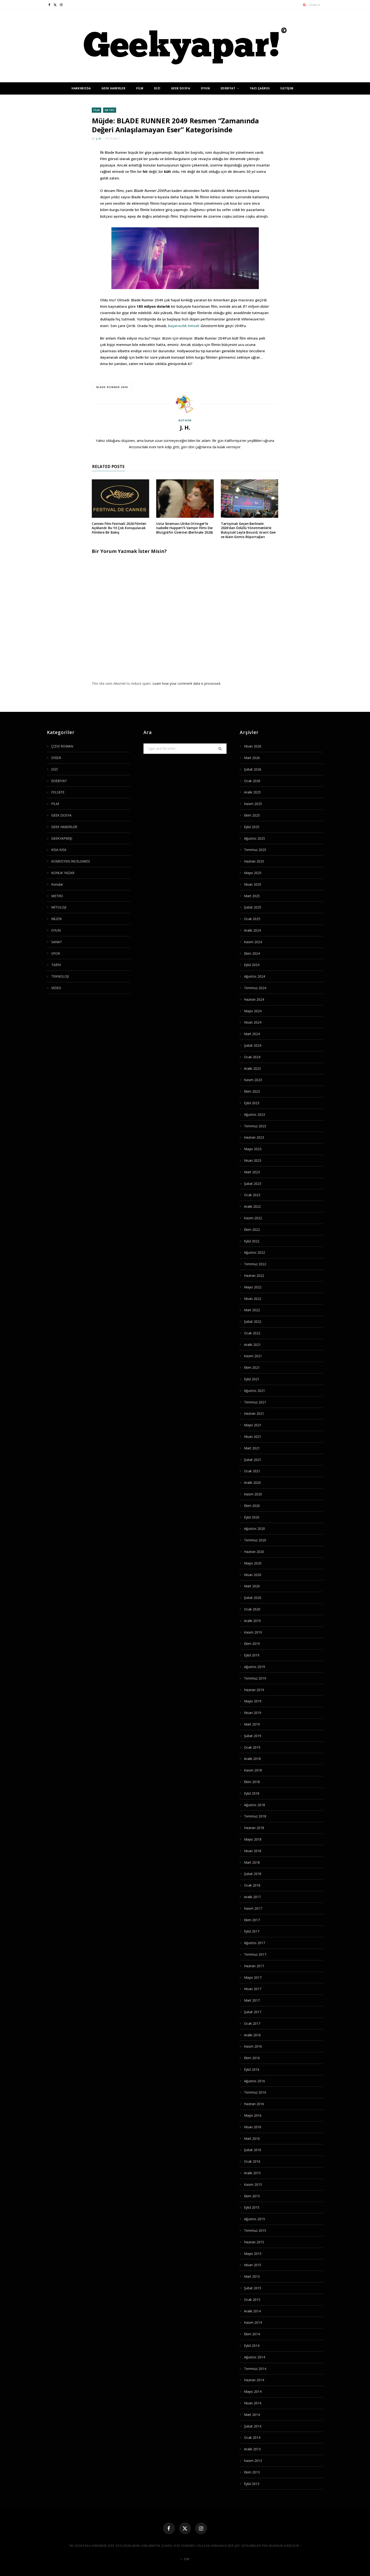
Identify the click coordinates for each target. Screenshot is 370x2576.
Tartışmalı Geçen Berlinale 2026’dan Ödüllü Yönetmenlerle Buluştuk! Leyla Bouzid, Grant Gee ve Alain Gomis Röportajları (248, 530)
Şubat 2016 (252, 2150)
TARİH (56, 964)
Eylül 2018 (251, 1793)
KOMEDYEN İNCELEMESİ (70, 861)
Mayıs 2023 (252, 1149)
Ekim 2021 (252, 1367)
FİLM (139, 88)
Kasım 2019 (253, 1632)
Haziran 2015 (254, 2242)
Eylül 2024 (251, 964)
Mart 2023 (252, 1172)
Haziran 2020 (254, 1551)
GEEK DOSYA (180, 88)
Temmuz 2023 (255, 1126)
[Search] (304, 4)
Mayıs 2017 (252, 1977)
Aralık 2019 (252, 1620)
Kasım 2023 (253, 1080)
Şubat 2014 (252, 2426)
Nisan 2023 (252, 1160)
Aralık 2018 (252, 1758)
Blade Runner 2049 (112, 387)
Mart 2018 (252, 1862)
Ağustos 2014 (254, 2357)
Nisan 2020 (252, 1574)
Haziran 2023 (254, 1137)
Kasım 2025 (253, 803)
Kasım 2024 (253, 942)
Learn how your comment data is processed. (186, 683)
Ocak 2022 (252, 1333)
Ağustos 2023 (254, 1114)
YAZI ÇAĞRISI (260, 88)
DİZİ (157, 88)
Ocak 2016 (252, 2161)
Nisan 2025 (252, 884)
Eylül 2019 (251, 1655)
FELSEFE (57, 792)
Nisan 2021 (252, 1436)
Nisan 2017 (252, 1989)
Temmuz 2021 (255, 1402)
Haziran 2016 (254, 2104)
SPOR (55, 953)
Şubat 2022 (252, 1321)
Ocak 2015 (252, 2299)
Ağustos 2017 (254, 1943)
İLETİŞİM (286, 88)
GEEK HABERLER (113, 88)
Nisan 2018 (252, 1851)
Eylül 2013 (251, 2483)
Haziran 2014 (254, 2380)
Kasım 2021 (253, 1356)
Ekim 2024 (252, 953)
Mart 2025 (252, 896)
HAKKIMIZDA (81, 88)
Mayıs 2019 (252, 1701)
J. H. (98, 138)
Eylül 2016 (251, 2069)
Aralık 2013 (252, 2449)
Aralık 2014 (252, 2311)
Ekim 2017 (252, 1920)
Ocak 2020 (252, 1609)
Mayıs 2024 (252, 1011)
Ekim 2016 (252, 2058)
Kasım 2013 (253, 2460)
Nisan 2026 (252, 746)
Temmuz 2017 (255, 1954)
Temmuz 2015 (255, 2230)
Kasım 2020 (253, 1494)
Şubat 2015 (252, 2288)
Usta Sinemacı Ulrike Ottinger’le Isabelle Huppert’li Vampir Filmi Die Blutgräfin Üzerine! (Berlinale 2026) (184, 528)
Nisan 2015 (252, 2265)
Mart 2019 (252, 1724)
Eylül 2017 (251, 1931)
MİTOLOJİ (58, 907)
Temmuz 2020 (255, 1540)
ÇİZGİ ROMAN (62, 746)
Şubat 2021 (252, 1459)
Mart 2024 (252, 1034)
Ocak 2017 (252, 2023)
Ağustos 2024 (254, 976)
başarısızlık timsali (183, 325)
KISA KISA (58, 849)
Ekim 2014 (252, 2334)
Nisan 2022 (252, 1298)
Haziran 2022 (254, 1275)
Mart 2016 (252, 2138)
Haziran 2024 (254, 999)
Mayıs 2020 (252, 1563)
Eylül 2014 (251, 2345)
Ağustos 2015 (254, 2219)
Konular (57, 884)
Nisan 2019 (252, 1712)
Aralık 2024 (252, 930)
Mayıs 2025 (252, 873)
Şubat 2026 (252, 769)
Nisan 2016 (252, 2127)
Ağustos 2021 (254, 1390)
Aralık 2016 (252, 2035)
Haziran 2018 (254, 1827)
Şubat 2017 (252, 2012)
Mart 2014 (252, 2414)
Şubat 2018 (252, 1873)
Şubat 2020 (252, 1597)
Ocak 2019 (252, 1747)
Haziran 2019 (254, 1690)
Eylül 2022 (251, 1241)
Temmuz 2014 (255, 2368)
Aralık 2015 (252, 2173)
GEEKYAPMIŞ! (61, 838)
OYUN (205, 88)
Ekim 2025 (252, 815)
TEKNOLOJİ (60, 976)
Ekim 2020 (252, 1505)
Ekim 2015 (252, 2196)
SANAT (56, 942)
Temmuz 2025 (255, 849)
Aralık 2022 (252, 1206)
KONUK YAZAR (62, 873)
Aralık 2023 (252, 1068)
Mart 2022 (252, 1310)
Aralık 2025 (252, 792)
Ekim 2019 (252, 1643)
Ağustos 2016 (254, 2081)
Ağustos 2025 (254, 838)
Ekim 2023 (252, 1091)
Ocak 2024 (252, 1057)
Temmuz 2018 (255, 1816)
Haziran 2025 (254, 861)
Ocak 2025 (252, 919)
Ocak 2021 (252, 1471)
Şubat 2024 (252, 1045)
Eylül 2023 (251, 1103)
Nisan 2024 (252, 1022)
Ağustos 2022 (254, 1252)
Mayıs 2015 (252, 2253)
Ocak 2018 (252, 1885)
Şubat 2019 (252, 1736)
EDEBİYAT (228, 88)
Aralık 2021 (252, 1344)
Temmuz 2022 (255, 1264)
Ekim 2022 (252, 1229)
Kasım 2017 (253, 1908)
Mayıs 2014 (252, 2391)
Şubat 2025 (252, 907)
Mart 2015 (252, 2276)
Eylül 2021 (251, 1379)
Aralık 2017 (252, 1897)
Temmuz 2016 (255, 2092)
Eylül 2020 (251, 1517)
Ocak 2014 (252, 2437)
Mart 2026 (252, 757)
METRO (109, 110)
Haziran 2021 (254, 1413)
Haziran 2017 (254, 1966)
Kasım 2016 (253, 2046)
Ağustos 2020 (254, 1528)
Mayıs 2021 (252, 1425)
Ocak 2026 (252, 781)
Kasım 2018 (253, 1770)
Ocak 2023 (252, 1195)
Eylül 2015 (251, 2207)
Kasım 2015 (253, 2184)
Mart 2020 (252, 1586)
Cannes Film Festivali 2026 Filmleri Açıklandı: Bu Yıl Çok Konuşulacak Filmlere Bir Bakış (119, 528)
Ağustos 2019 (254, 1666)
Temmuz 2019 (255, 1678)
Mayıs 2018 (252, 1839)
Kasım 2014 (253, 2322)
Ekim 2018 (252, 1782)
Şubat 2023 (252, 1183)
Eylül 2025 (251, 827)
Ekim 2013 (252, 2472)
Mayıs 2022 (252, 1287)
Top (185, 2559)
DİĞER (56, 757)
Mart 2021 (252, 1448)
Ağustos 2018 (254, 1805)
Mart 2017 (252, 2000)
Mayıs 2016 (252, 2115)
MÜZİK (56, 919)
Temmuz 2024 (255, 988)
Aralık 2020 (252, 1482)
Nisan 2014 (252, 2403)
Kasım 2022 (253, 1218)
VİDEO (56, 988)
